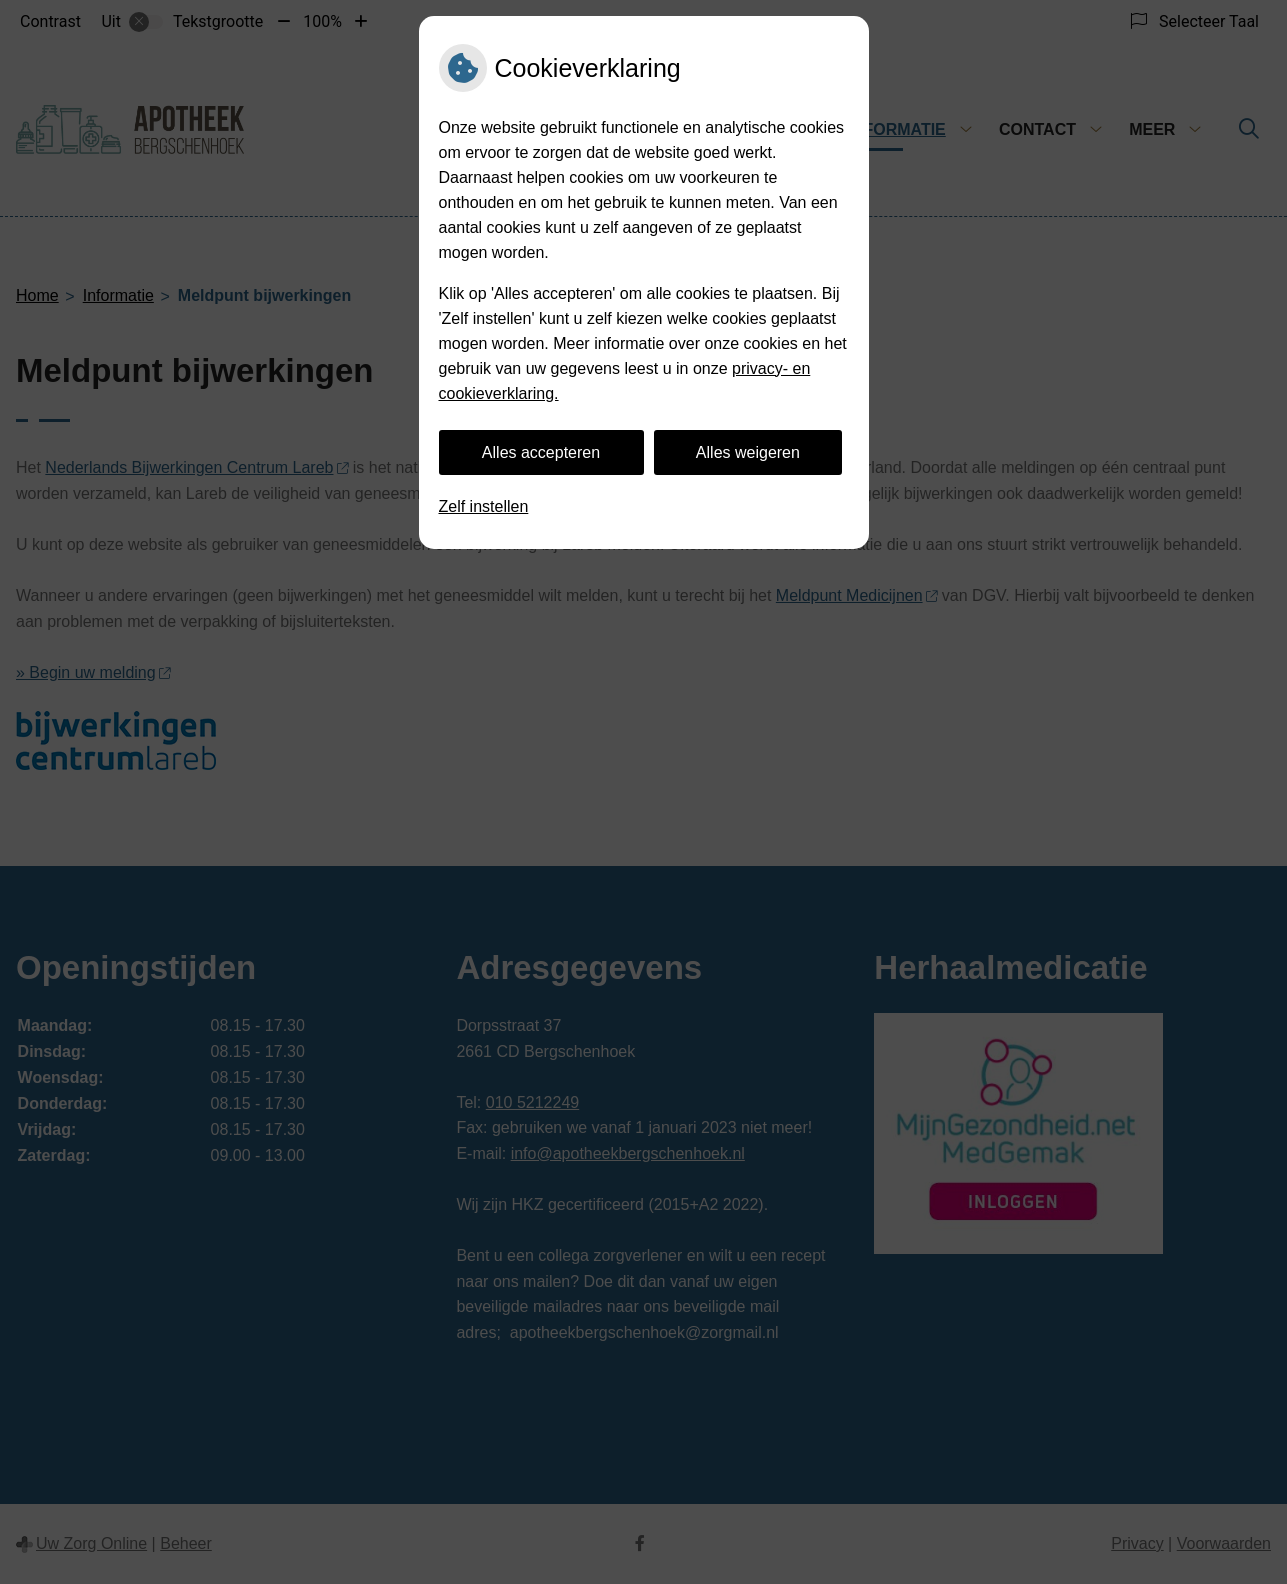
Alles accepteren (541, 452)
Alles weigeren (748, 452)
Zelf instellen (484, 506)
